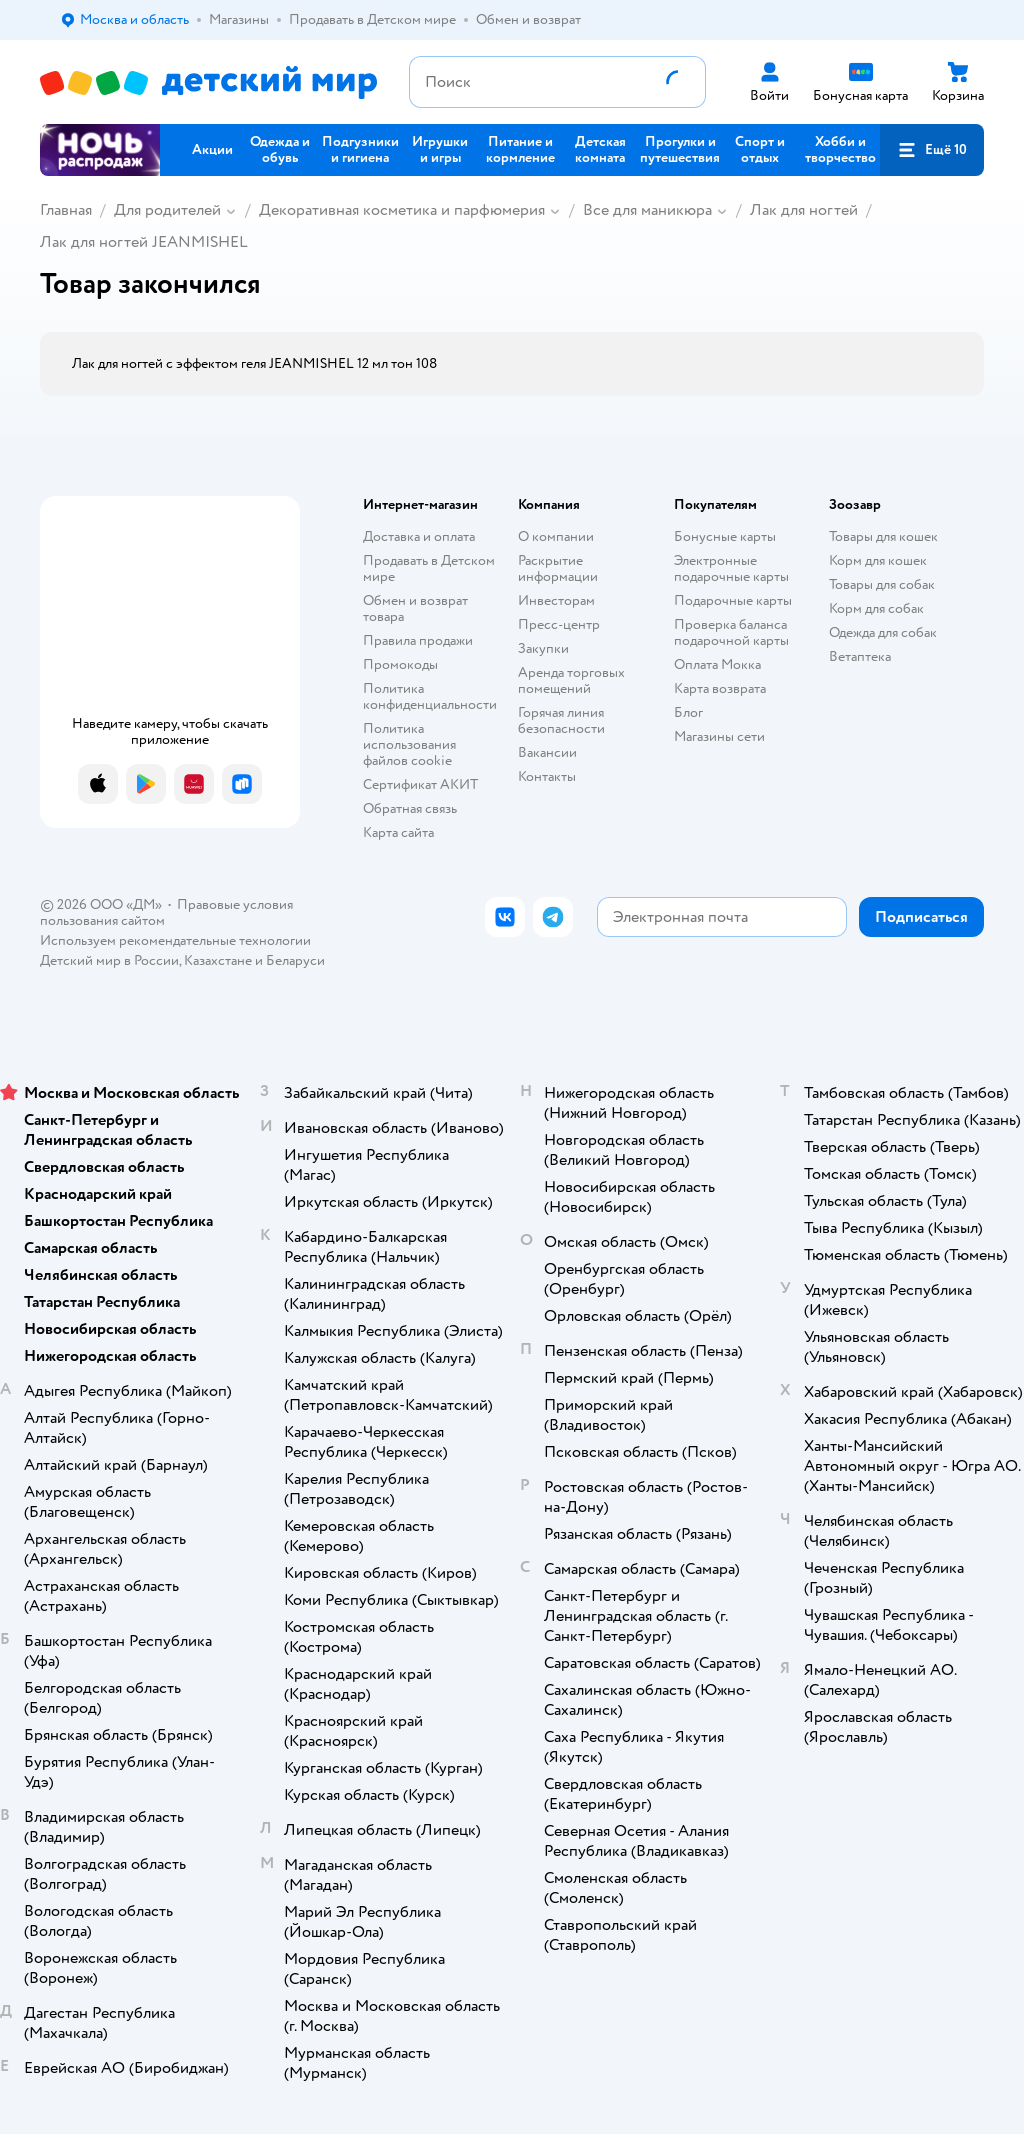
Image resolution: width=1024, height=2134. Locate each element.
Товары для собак (882, 584)
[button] (932, 150)
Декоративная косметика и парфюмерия (402, 210)
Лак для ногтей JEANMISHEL (144, 242)
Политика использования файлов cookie (409, 744)
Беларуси (295, 960)
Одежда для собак (883, 632)
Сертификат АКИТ (420, 784)
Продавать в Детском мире (429, 568)
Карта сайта (398, 832)
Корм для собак (876, 608)
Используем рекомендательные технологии (175, 940)
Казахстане (218, 960)
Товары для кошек (883, 536)
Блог (688, 712)
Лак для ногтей (804, 210)
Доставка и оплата (419, 536)
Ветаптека (860, 656)
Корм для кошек (878, 560)
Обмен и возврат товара (415, 608)
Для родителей (167, 210)
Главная (66, 210)
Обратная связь (410, 808)
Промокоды (400, 664)
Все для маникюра (647, 210)
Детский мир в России (109, 960)
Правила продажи (418, 640)
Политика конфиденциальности (430, 696)
